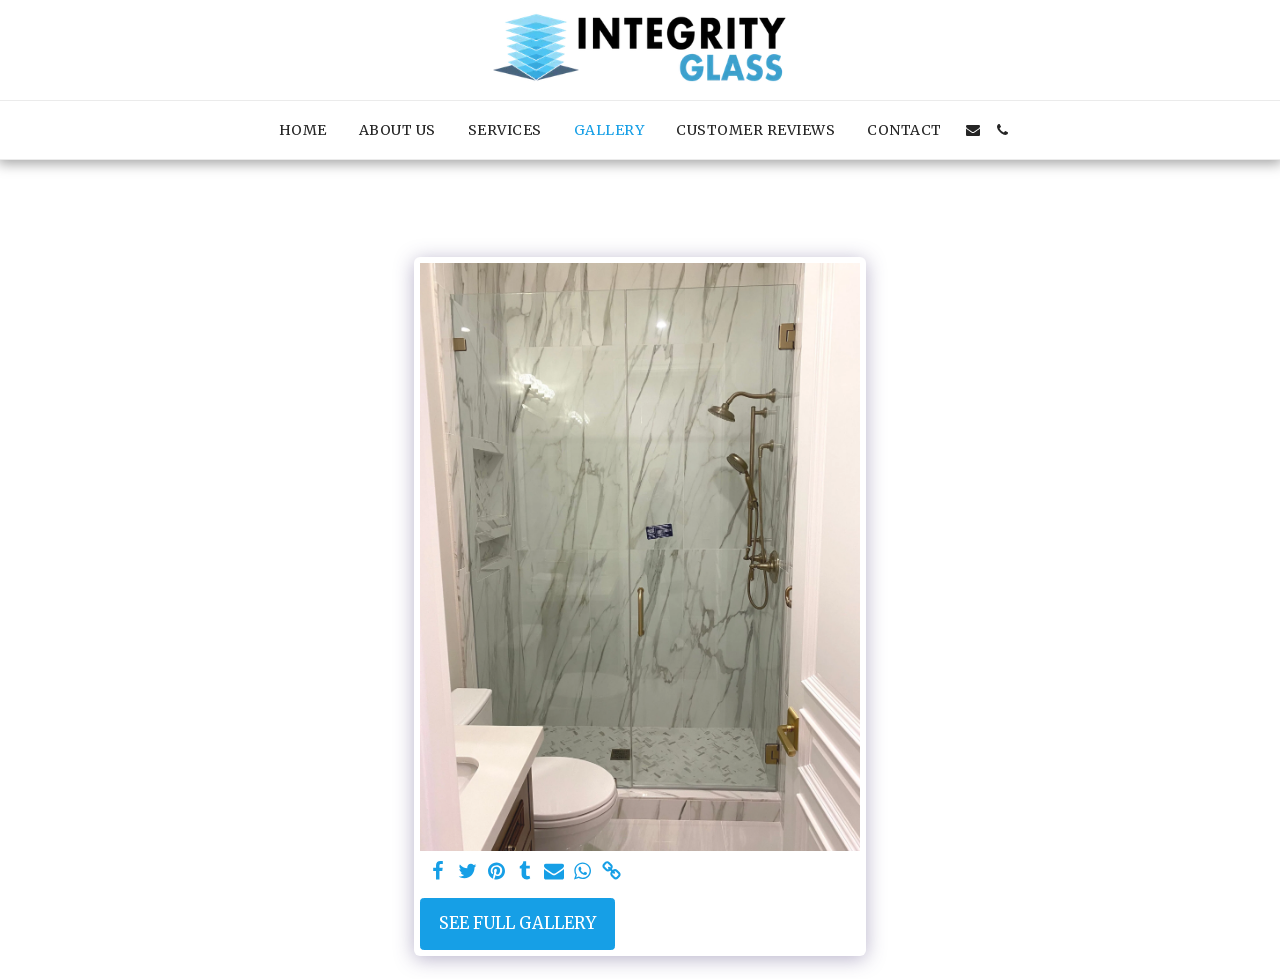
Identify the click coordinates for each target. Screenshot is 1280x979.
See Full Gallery (517, 923)
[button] (973, 130)
